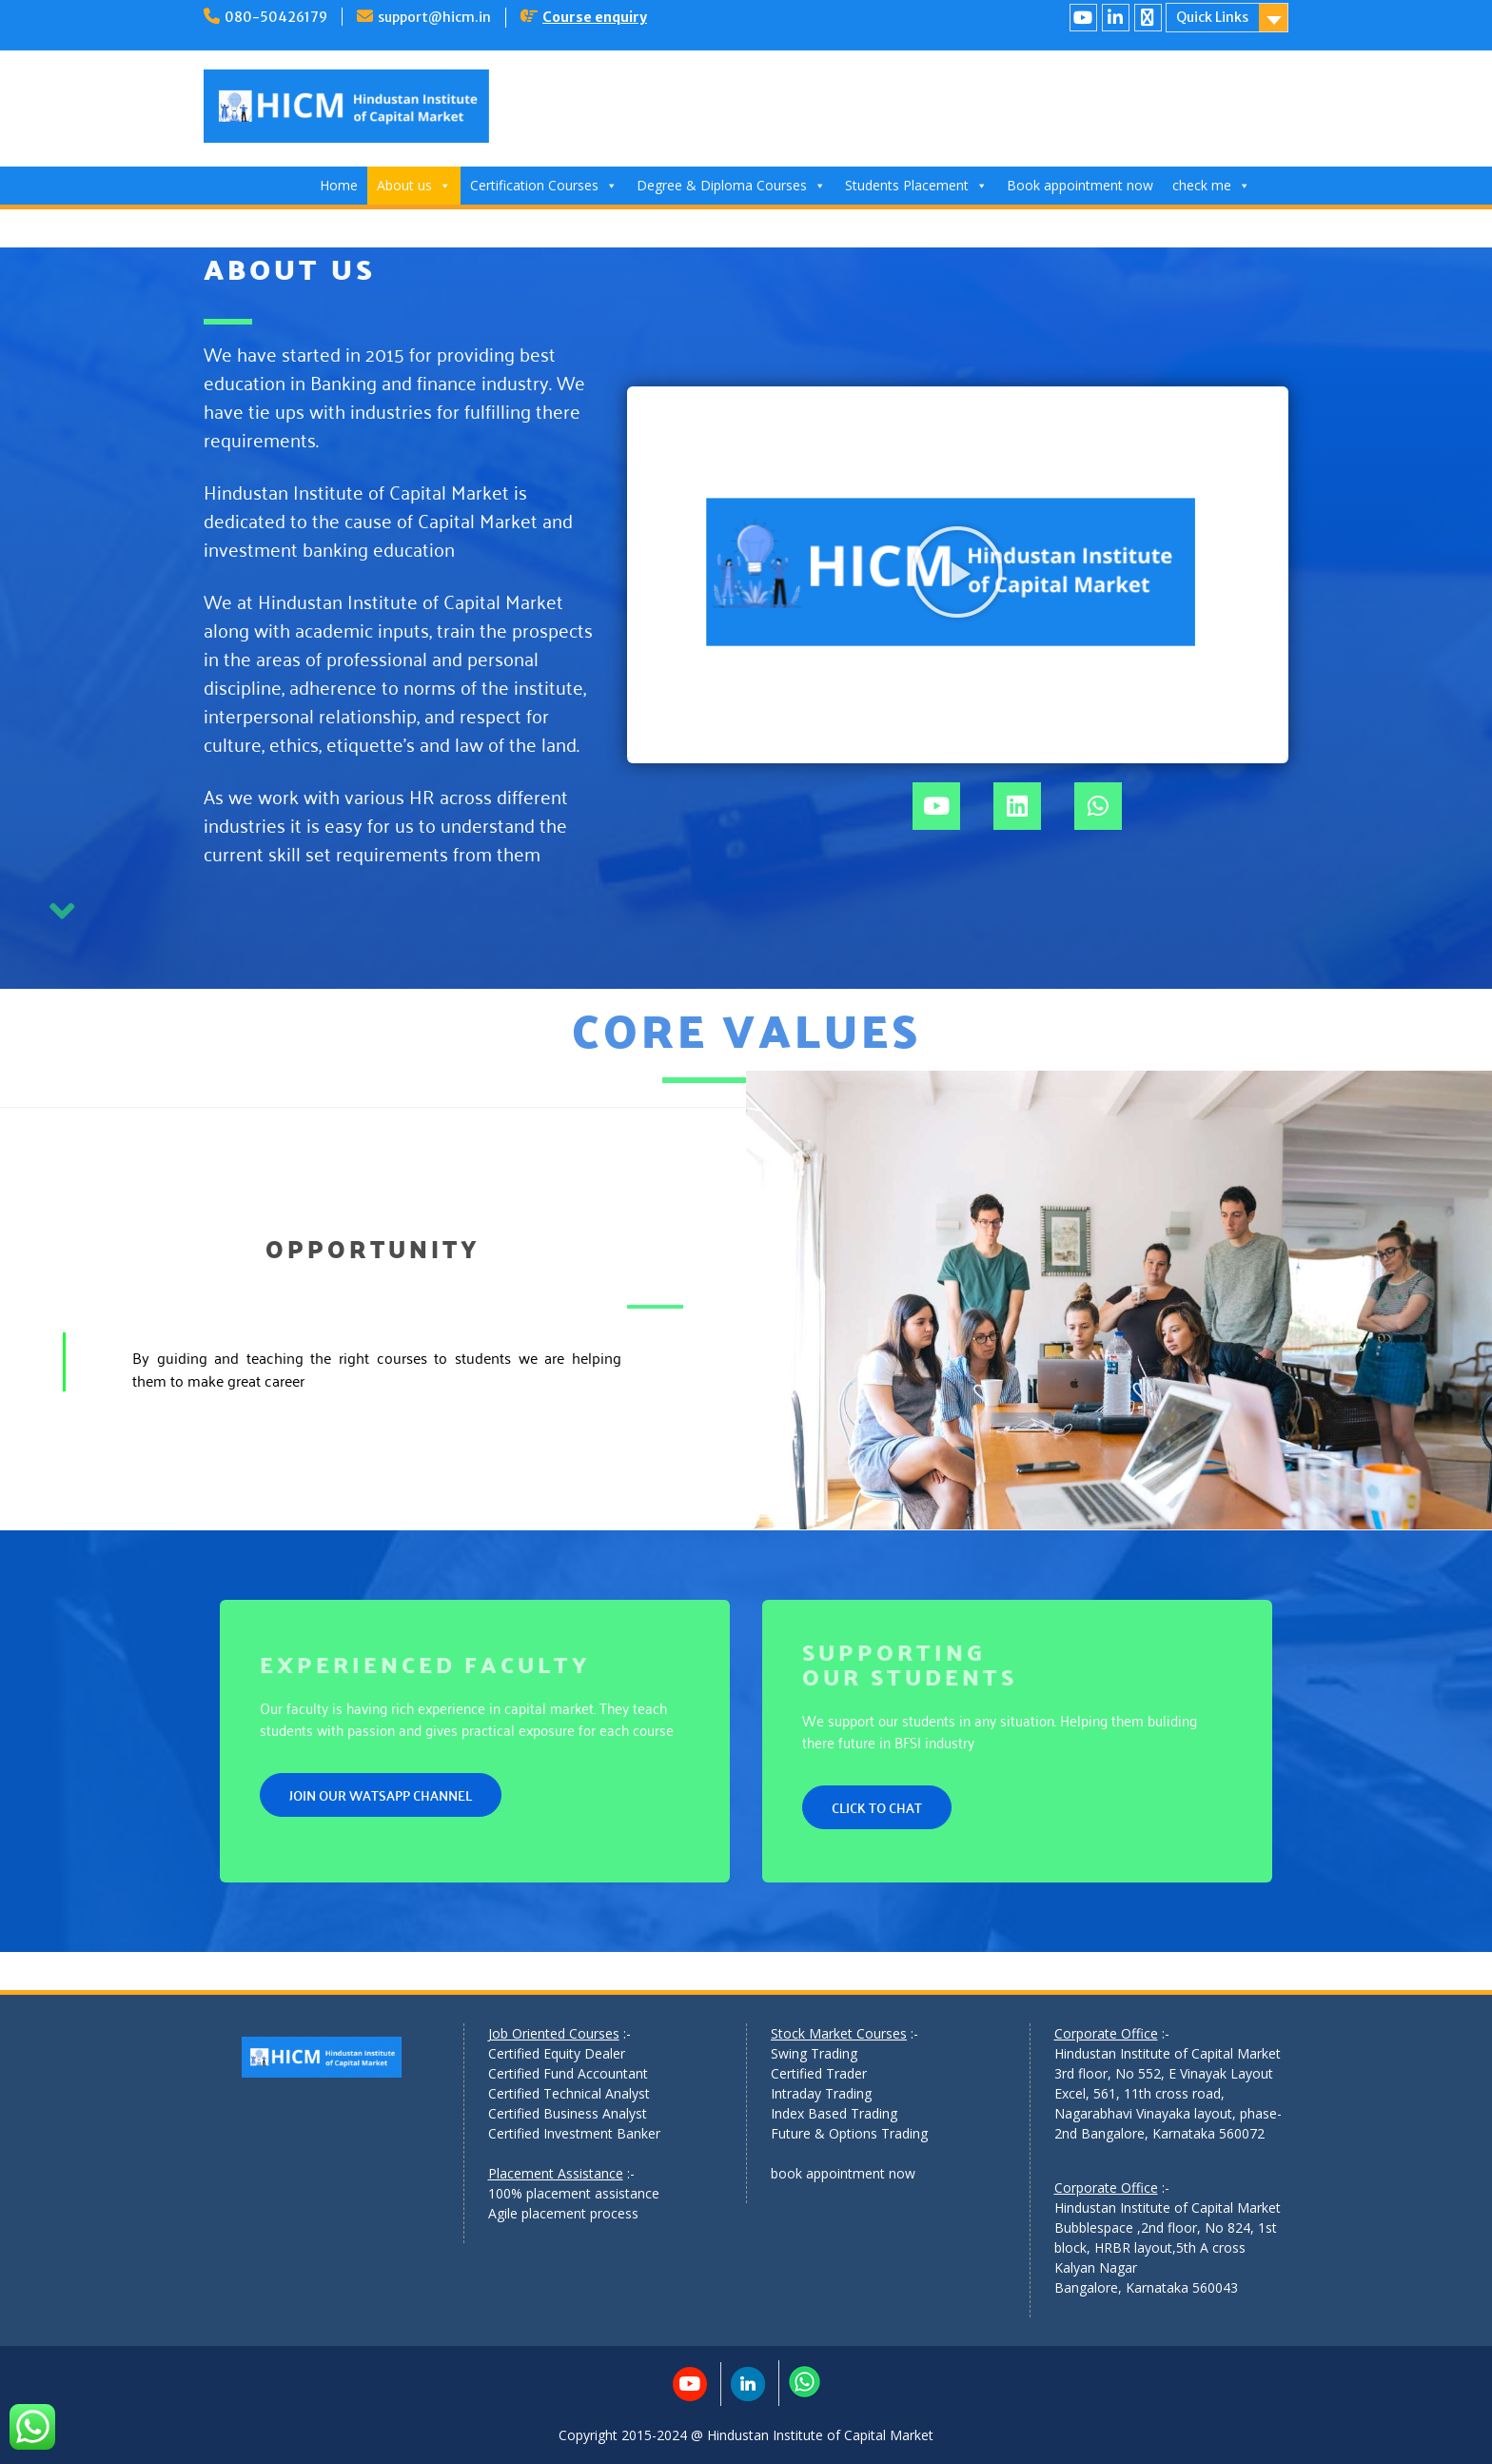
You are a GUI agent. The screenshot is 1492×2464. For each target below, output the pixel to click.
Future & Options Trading (849, 2133)
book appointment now (843, 2173)
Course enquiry (594, 17)
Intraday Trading (821, 2093)
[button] (957, 572)
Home (339, 185)
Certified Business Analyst (567, 2113)
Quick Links (1212, 17)
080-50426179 (276, 17)
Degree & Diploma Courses (731, 185)
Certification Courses (544, 185)
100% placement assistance (573, 2193)
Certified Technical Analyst (569, 2093)
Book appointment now (1080, 185)
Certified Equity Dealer (556, 2053)
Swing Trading (814, 2053)
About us (414, 185)
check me (1211, 185)
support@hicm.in (434, 17)
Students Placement (916, 185)
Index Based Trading (834, 2113)
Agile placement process (563, 2213)
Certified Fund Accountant (568, 2073)
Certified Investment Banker (574, 2133)
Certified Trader (819, 2073)
